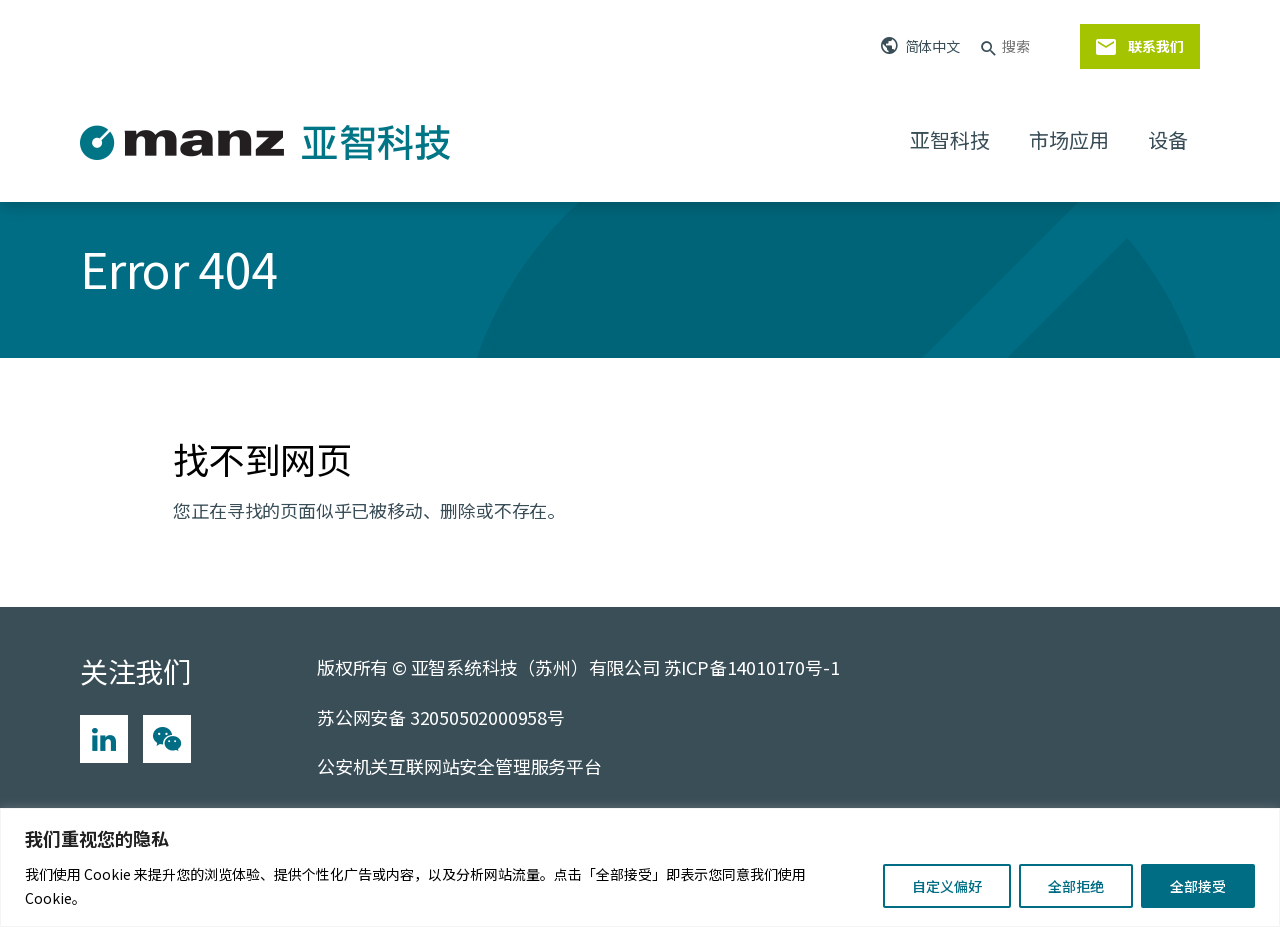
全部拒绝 (1076, 886)
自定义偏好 (947, 886)
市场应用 (1068, 139)
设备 (1168, 139)
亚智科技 (949, 139)
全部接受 (1198, 886)
